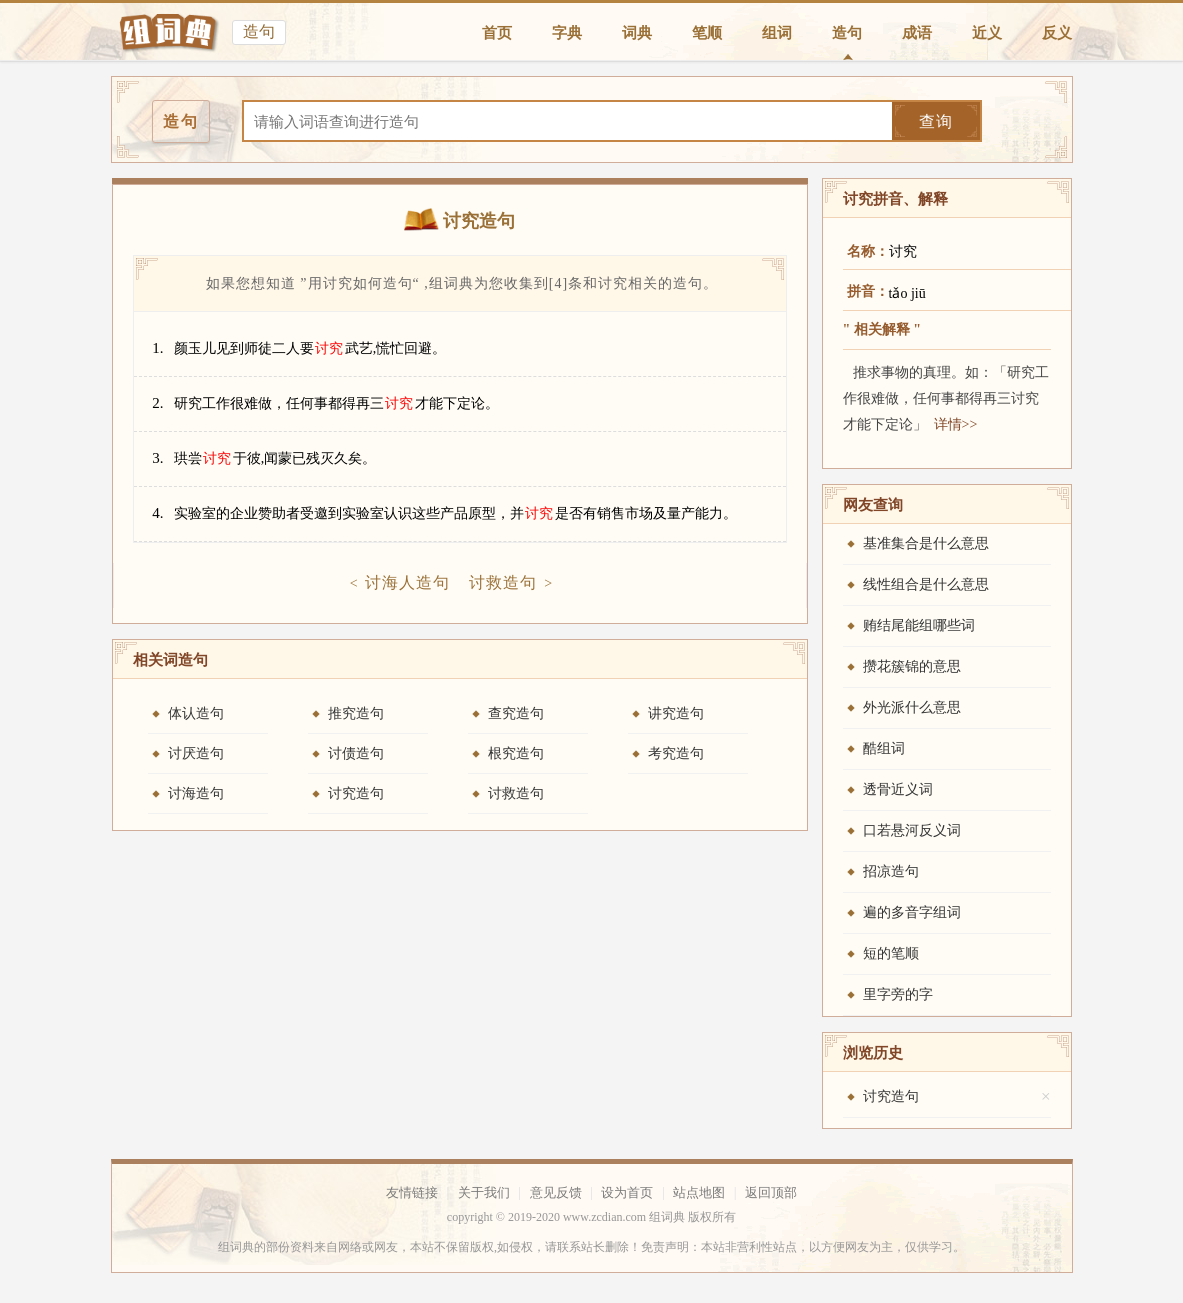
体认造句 (196, 713)
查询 (936, 121)
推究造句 (356, 713)
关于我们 (484, 1192)
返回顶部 (771, 1192)
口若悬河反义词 (912, 830)
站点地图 (699, 1192)
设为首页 (627, 1192)
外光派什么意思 (912, 707)
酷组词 (884, 748)
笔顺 (707, 33)
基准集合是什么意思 (926, 543)
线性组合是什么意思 (926, 584)
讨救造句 (503, 582)
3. (157, 458)
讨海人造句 (407, 582)
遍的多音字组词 (912, 912)
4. (157, 513)
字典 (567, 33)
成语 (917, 33)
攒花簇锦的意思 (912, 666)
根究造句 (516, 753)
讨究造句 (356, 793)
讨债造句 (356, 753)
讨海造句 (196, 793)
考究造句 (676, 753)
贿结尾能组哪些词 (919, 625)
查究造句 (516, 713)
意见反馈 (556, 1192)
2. (157, 403)
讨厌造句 (196, 753)
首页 (497, 33)
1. (157, 348)
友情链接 (412, 1192)
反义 (1057, 33)
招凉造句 (891, 871)
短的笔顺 (891, 953)
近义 (987, 33)
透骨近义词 (898, 789)
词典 (637, 33)
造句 (847, 33)
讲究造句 (676, 713)
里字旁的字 (898, 994)
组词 (777, 33)
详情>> (956, 424)
